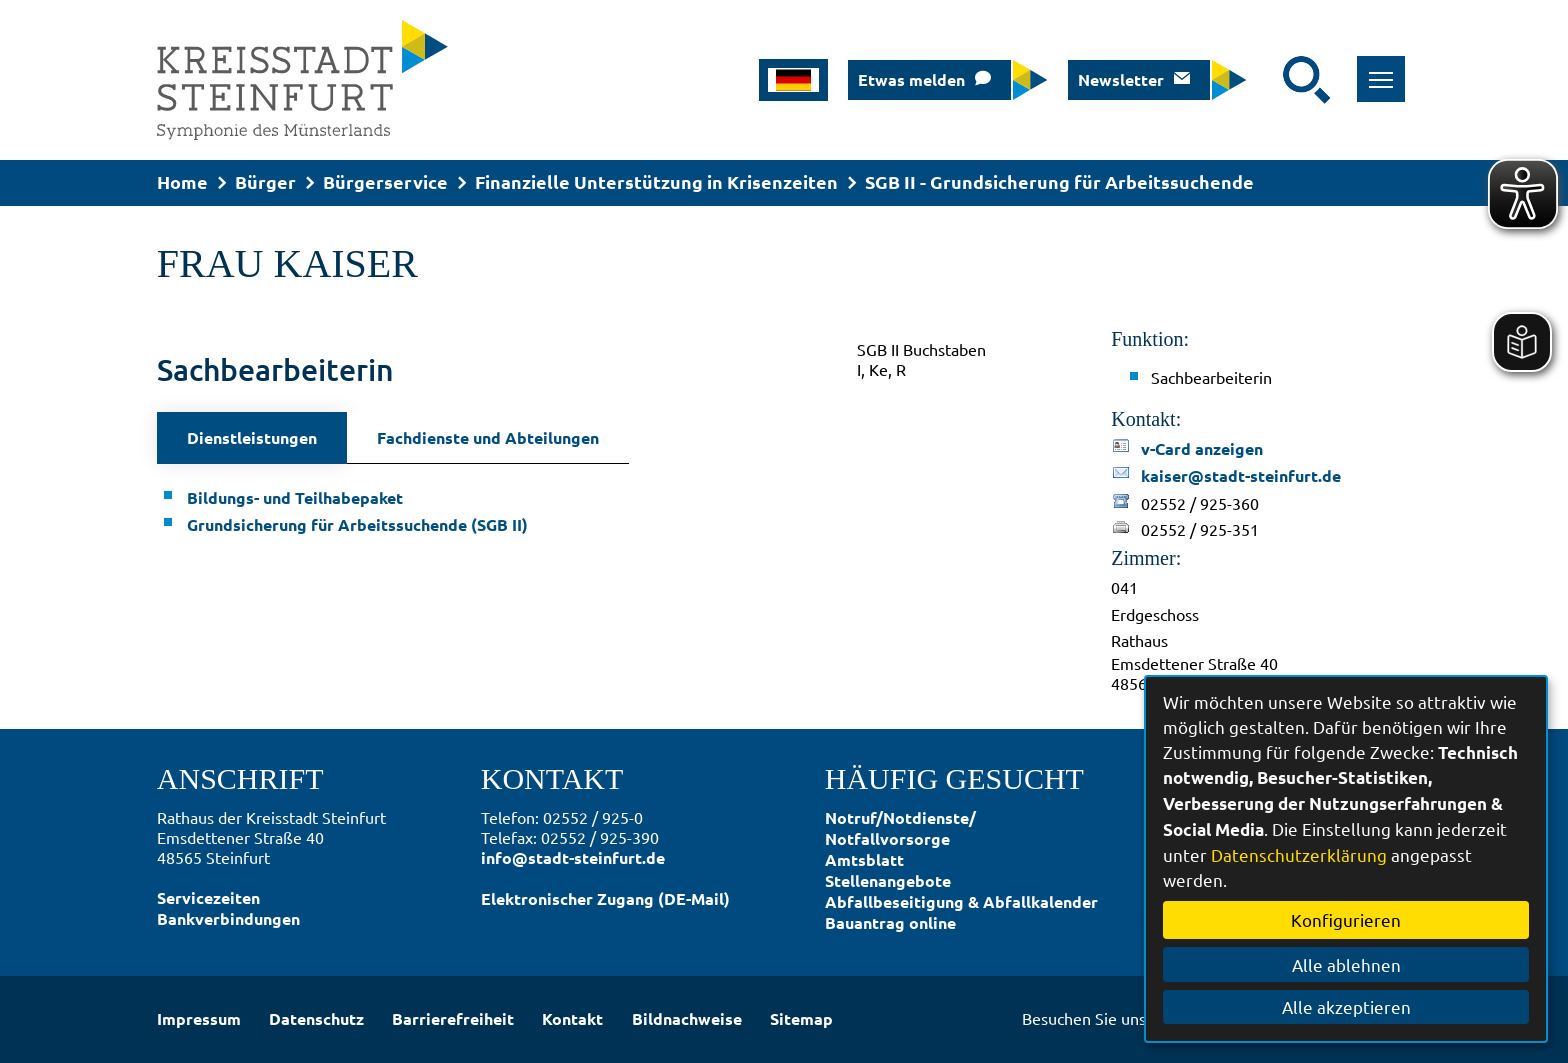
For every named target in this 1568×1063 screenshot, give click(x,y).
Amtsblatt (864, 859)
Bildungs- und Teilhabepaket (295, 497)
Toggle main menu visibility (1387, 68)
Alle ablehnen (1346, 964)
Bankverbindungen (228, 918)
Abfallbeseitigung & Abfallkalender (961, 901)
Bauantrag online (890, 922)
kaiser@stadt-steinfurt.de (1241, 475)
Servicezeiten (208, 897)
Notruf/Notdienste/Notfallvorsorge (900, 828)
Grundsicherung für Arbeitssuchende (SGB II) (357, 524)
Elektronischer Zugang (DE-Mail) (605, 898)
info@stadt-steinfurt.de (573, 857)
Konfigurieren (1346, 919)
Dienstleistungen (252, 437)
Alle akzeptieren (1346, 1006)
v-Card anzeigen (1202, 448)
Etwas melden (911, 79)
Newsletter (1121, 79)
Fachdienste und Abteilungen (488, 437)
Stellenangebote (888, 880)
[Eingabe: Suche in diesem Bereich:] (1270, 80)
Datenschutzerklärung (1299, 854)
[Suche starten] (1307, 80)
